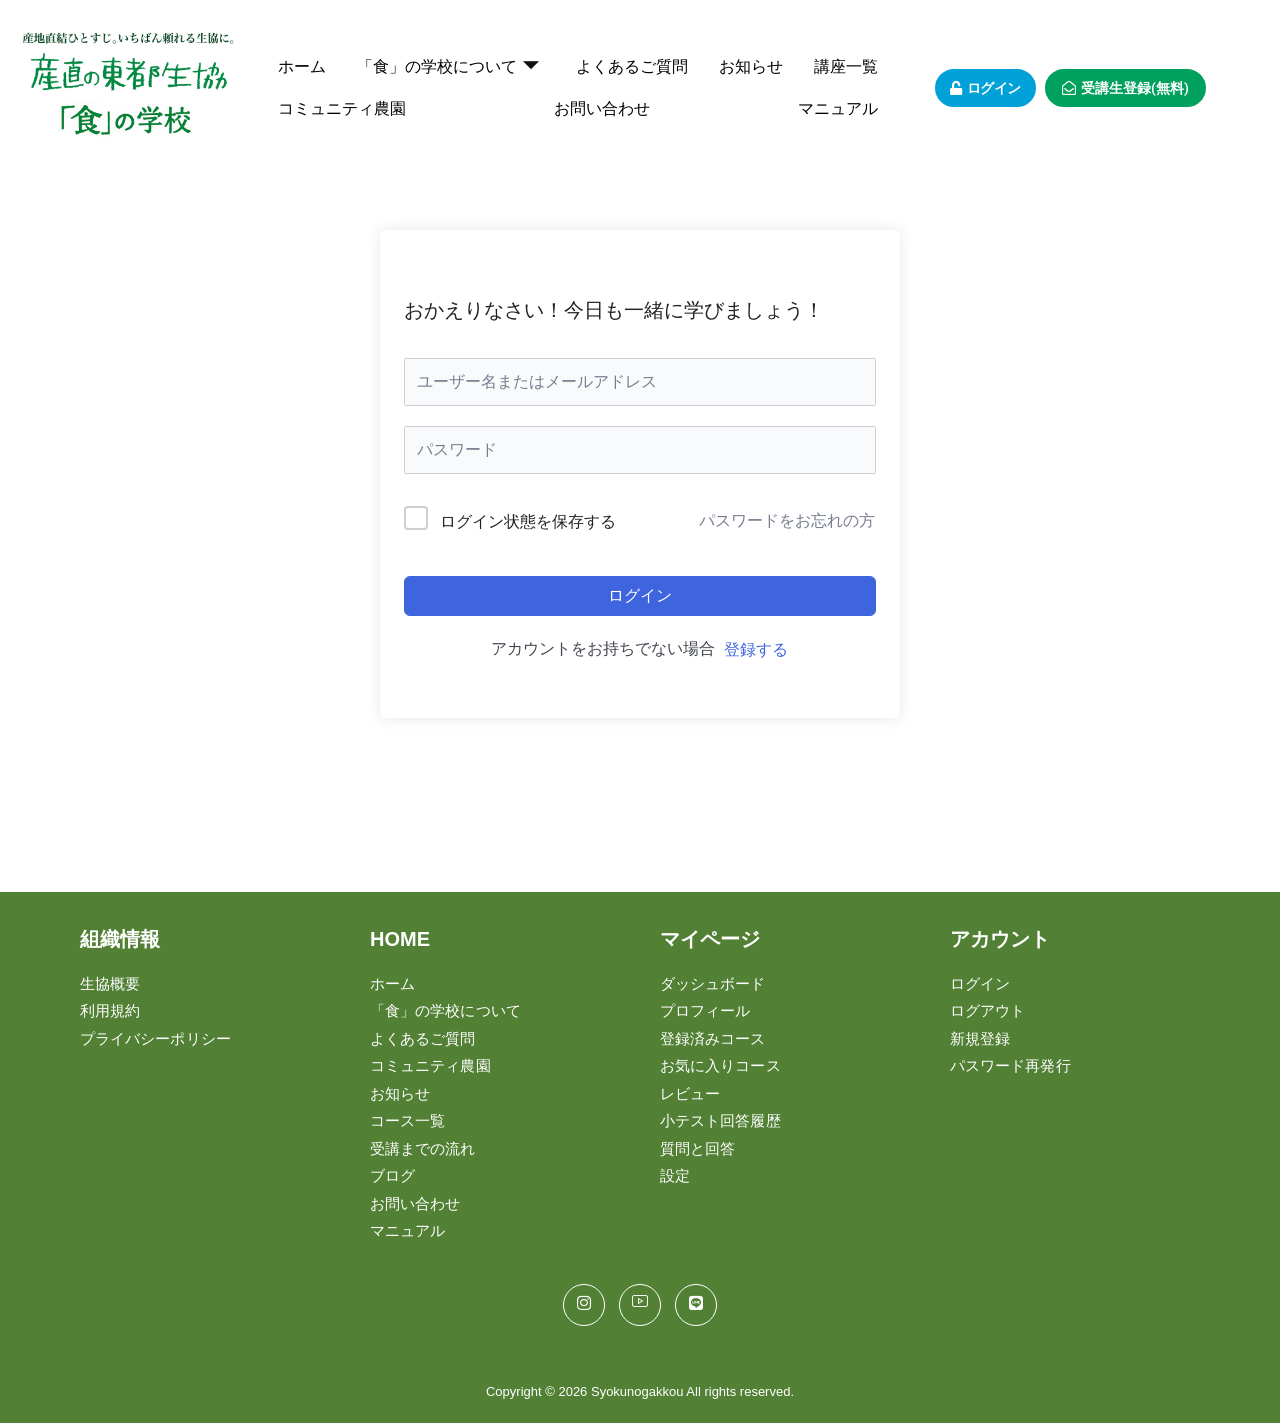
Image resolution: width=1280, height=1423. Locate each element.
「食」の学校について (448, 67)
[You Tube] (640, 1305)
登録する (756, 649)
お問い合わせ (602, 108)
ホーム (302, 66)
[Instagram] (584, 1305)
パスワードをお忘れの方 (787, 520)
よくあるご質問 (632, 66)
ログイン (640, 595)
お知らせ (751, 66)
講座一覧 (846, 66)
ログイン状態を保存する (528, 521)
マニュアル (838, 108)
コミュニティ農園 (342, 108)
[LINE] (696, 1305)
